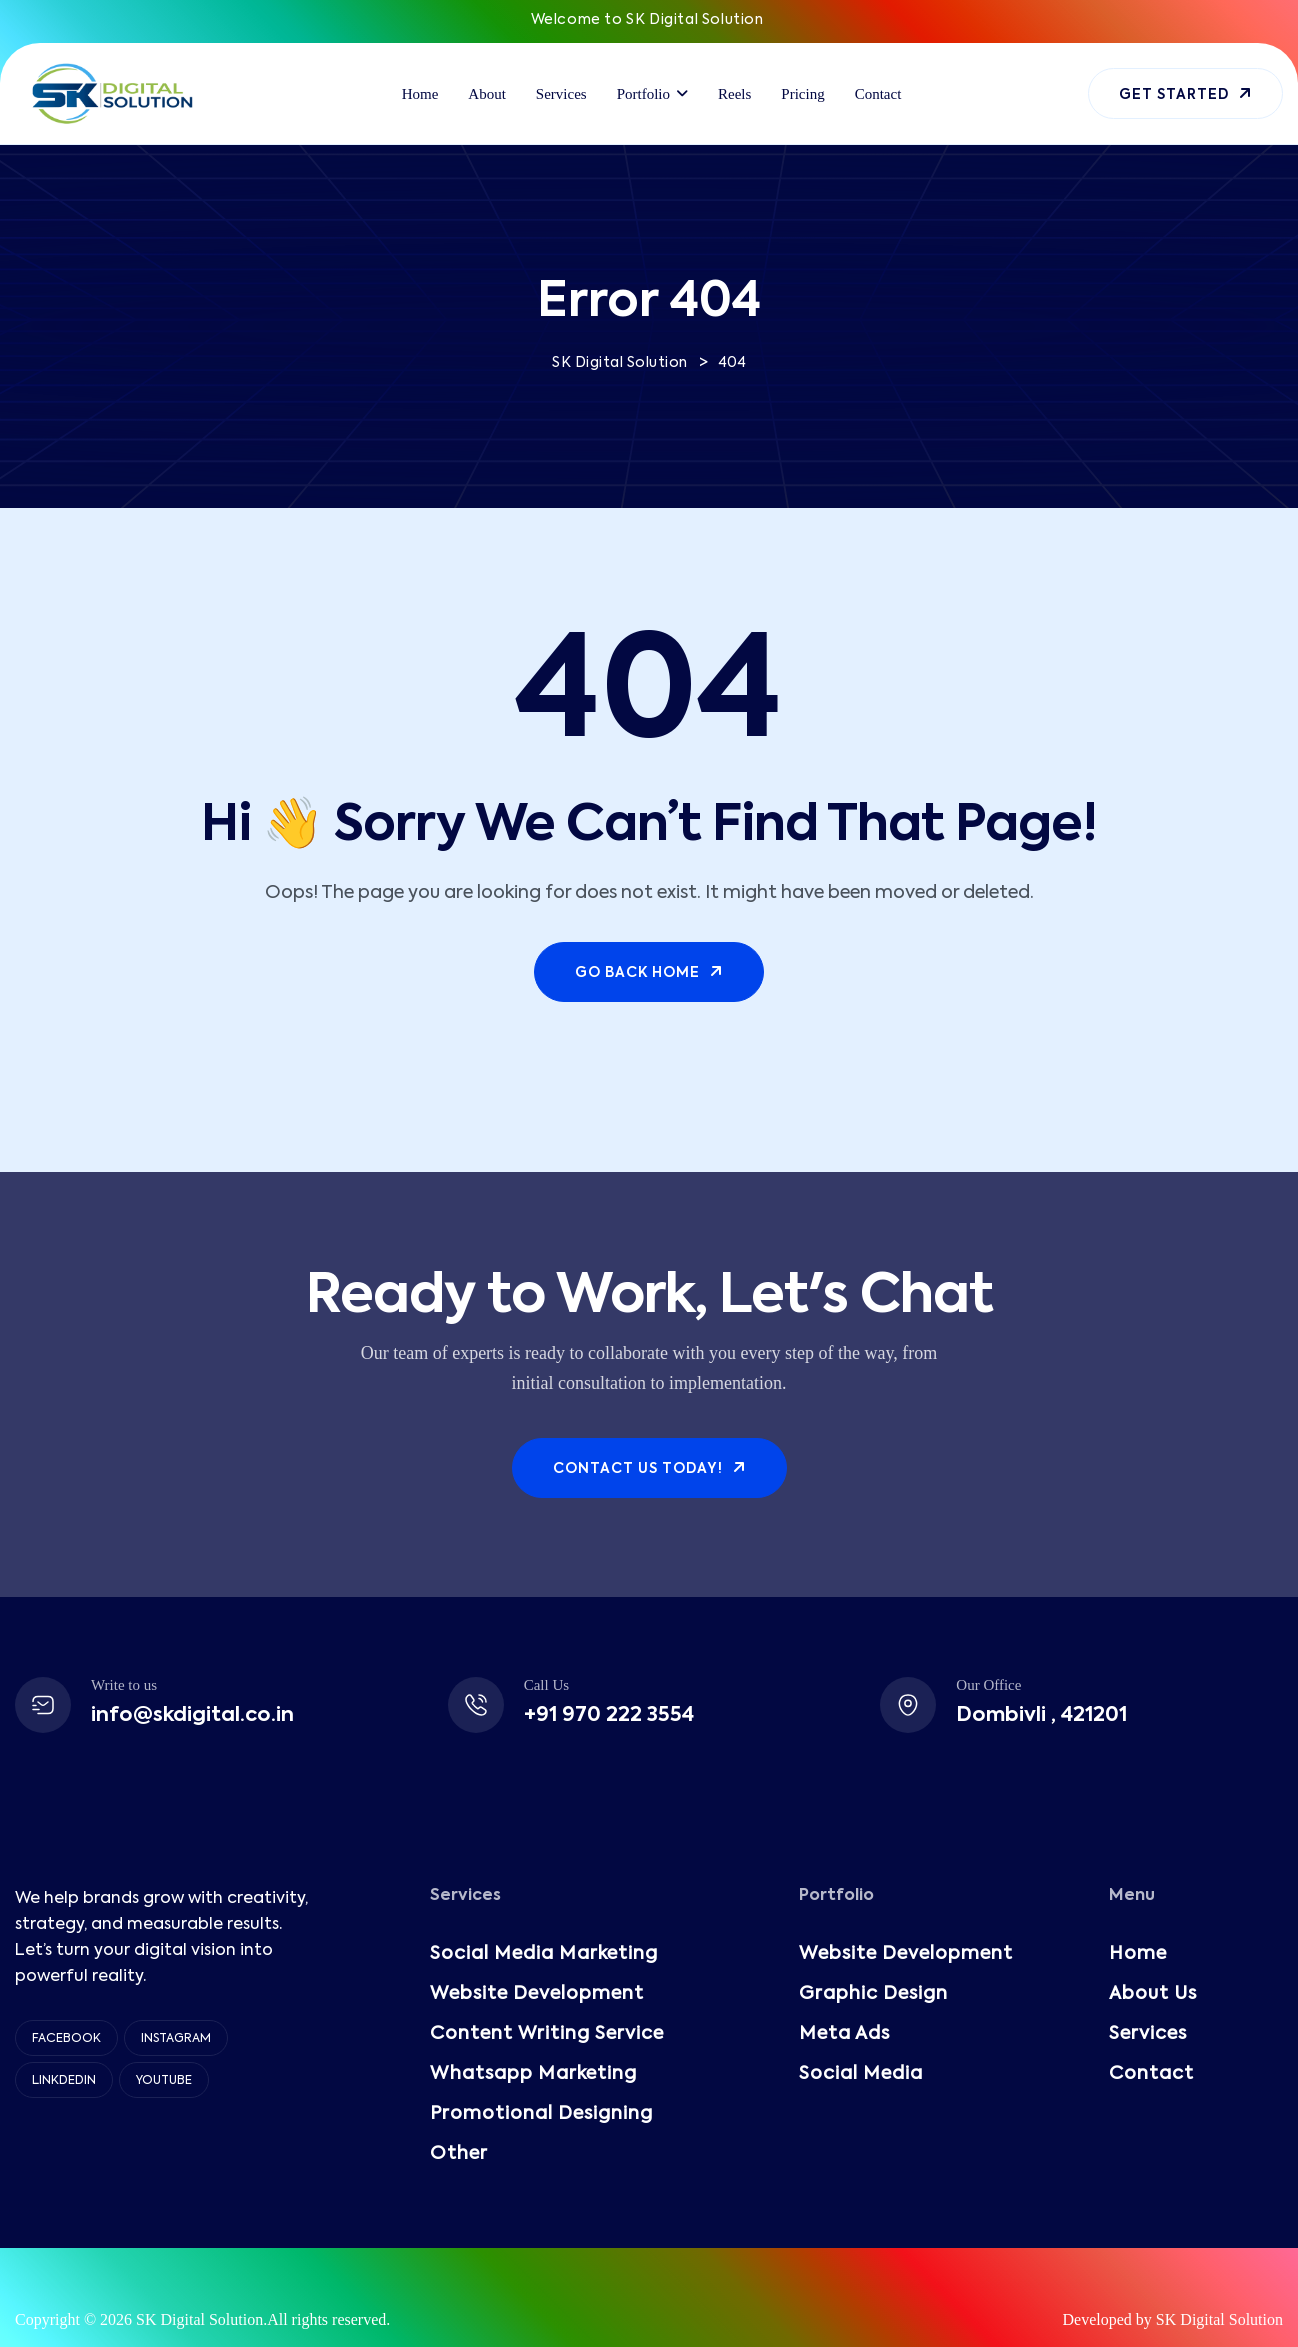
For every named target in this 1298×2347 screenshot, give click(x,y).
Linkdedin (64, 2081)
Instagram (176, 2039)
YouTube (164, 2081)
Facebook (66, 2039)
